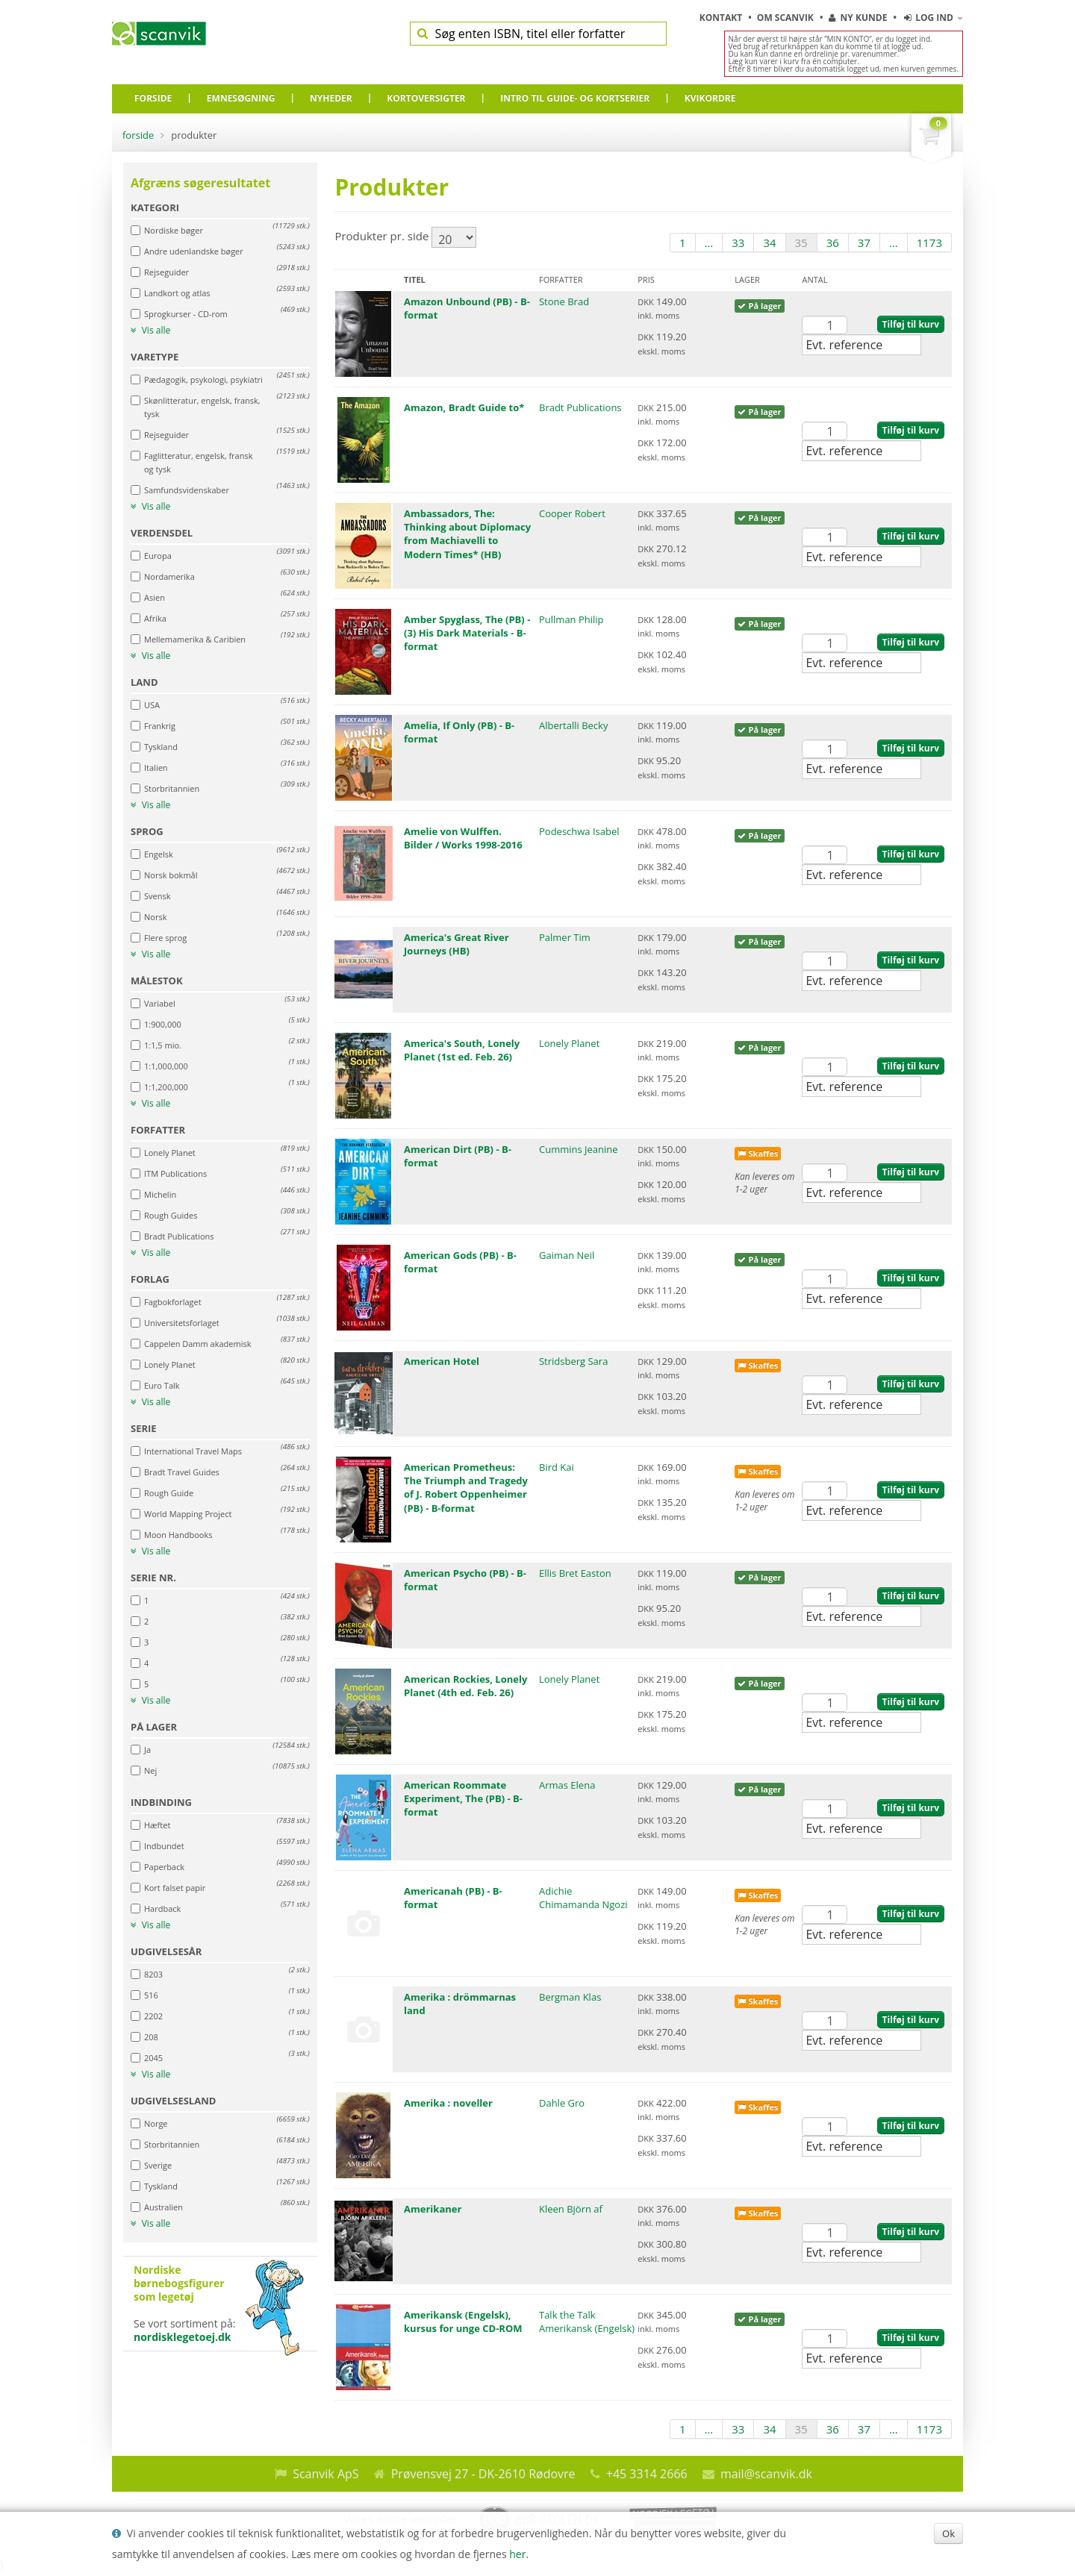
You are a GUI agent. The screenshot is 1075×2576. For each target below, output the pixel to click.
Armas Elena (567, 1785)
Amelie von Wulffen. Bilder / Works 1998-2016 (463, 838)
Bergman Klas (570, 1997)
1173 (929, 242)
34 (769, 242)
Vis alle (150, 330)
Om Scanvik (786, 17)
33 (738, 242)
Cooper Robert (572, 513)
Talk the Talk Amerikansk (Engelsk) (587, 2321)
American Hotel (441, 1361)
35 (801, 242)
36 (832, 242)
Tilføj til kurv (910, 324)
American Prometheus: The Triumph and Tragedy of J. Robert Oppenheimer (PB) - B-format (466, 1487)
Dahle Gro (562, 2103)
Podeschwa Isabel (579, 831)
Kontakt (722, 17)
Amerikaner (432, 2209)
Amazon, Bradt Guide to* (464, 407)
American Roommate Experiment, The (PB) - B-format (463, 1798)
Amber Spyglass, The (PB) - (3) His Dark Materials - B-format (467, 633)
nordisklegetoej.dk (182, 2337)
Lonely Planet (569, 1043)
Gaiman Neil (566, 1255)
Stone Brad (564, 301)
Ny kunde (857, 17)
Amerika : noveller (448, 2103)
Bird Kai (556, 1467)
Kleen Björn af (570, 2209)
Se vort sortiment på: (220, 2303)
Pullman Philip (571, 619)
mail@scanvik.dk (766, 2474)
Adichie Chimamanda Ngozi (583, 1897)
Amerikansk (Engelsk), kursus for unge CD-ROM (463, 2321)
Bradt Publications (580, 407)
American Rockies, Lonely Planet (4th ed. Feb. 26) (465, 1685)
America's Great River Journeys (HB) (456, 944)
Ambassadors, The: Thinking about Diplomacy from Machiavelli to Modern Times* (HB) (467, 534)
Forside (138, 135)
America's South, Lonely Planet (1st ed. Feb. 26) (462, 1050)
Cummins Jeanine (578, 1149)
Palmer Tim (565, 937)
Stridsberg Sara (573, 1361)
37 (864, 242)
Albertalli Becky (573, 725)
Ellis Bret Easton (575, 1573)
